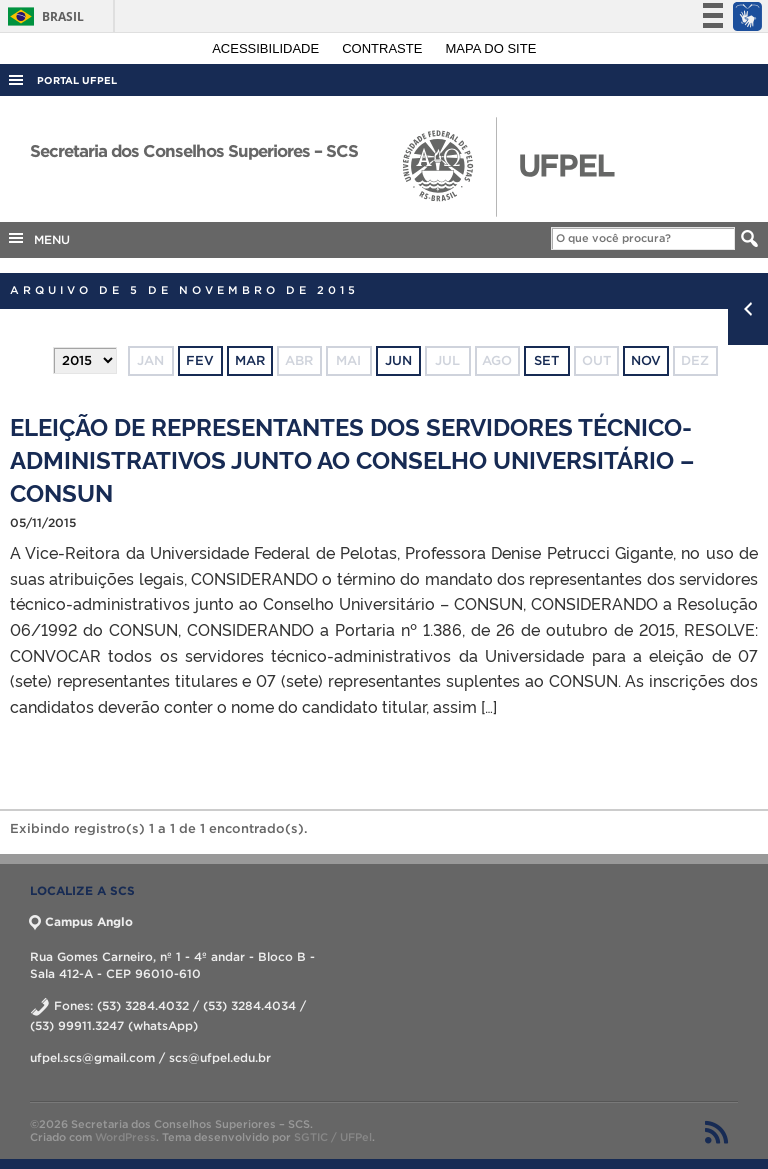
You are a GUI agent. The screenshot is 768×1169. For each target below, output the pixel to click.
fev (200, 360)
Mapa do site (491, 48)
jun (398, 360)
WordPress (125, 1137)
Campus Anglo (81, 921)
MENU (38, 238)
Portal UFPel (77, 80)
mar (250, 360)
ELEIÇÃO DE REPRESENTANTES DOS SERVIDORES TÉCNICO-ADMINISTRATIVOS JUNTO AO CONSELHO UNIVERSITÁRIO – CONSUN (352, 458)
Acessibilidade (267, 48)
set (546, 360)
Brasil (42, 16)
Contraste (384, 48)
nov (646, 360)
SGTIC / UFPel (333, 1137)
